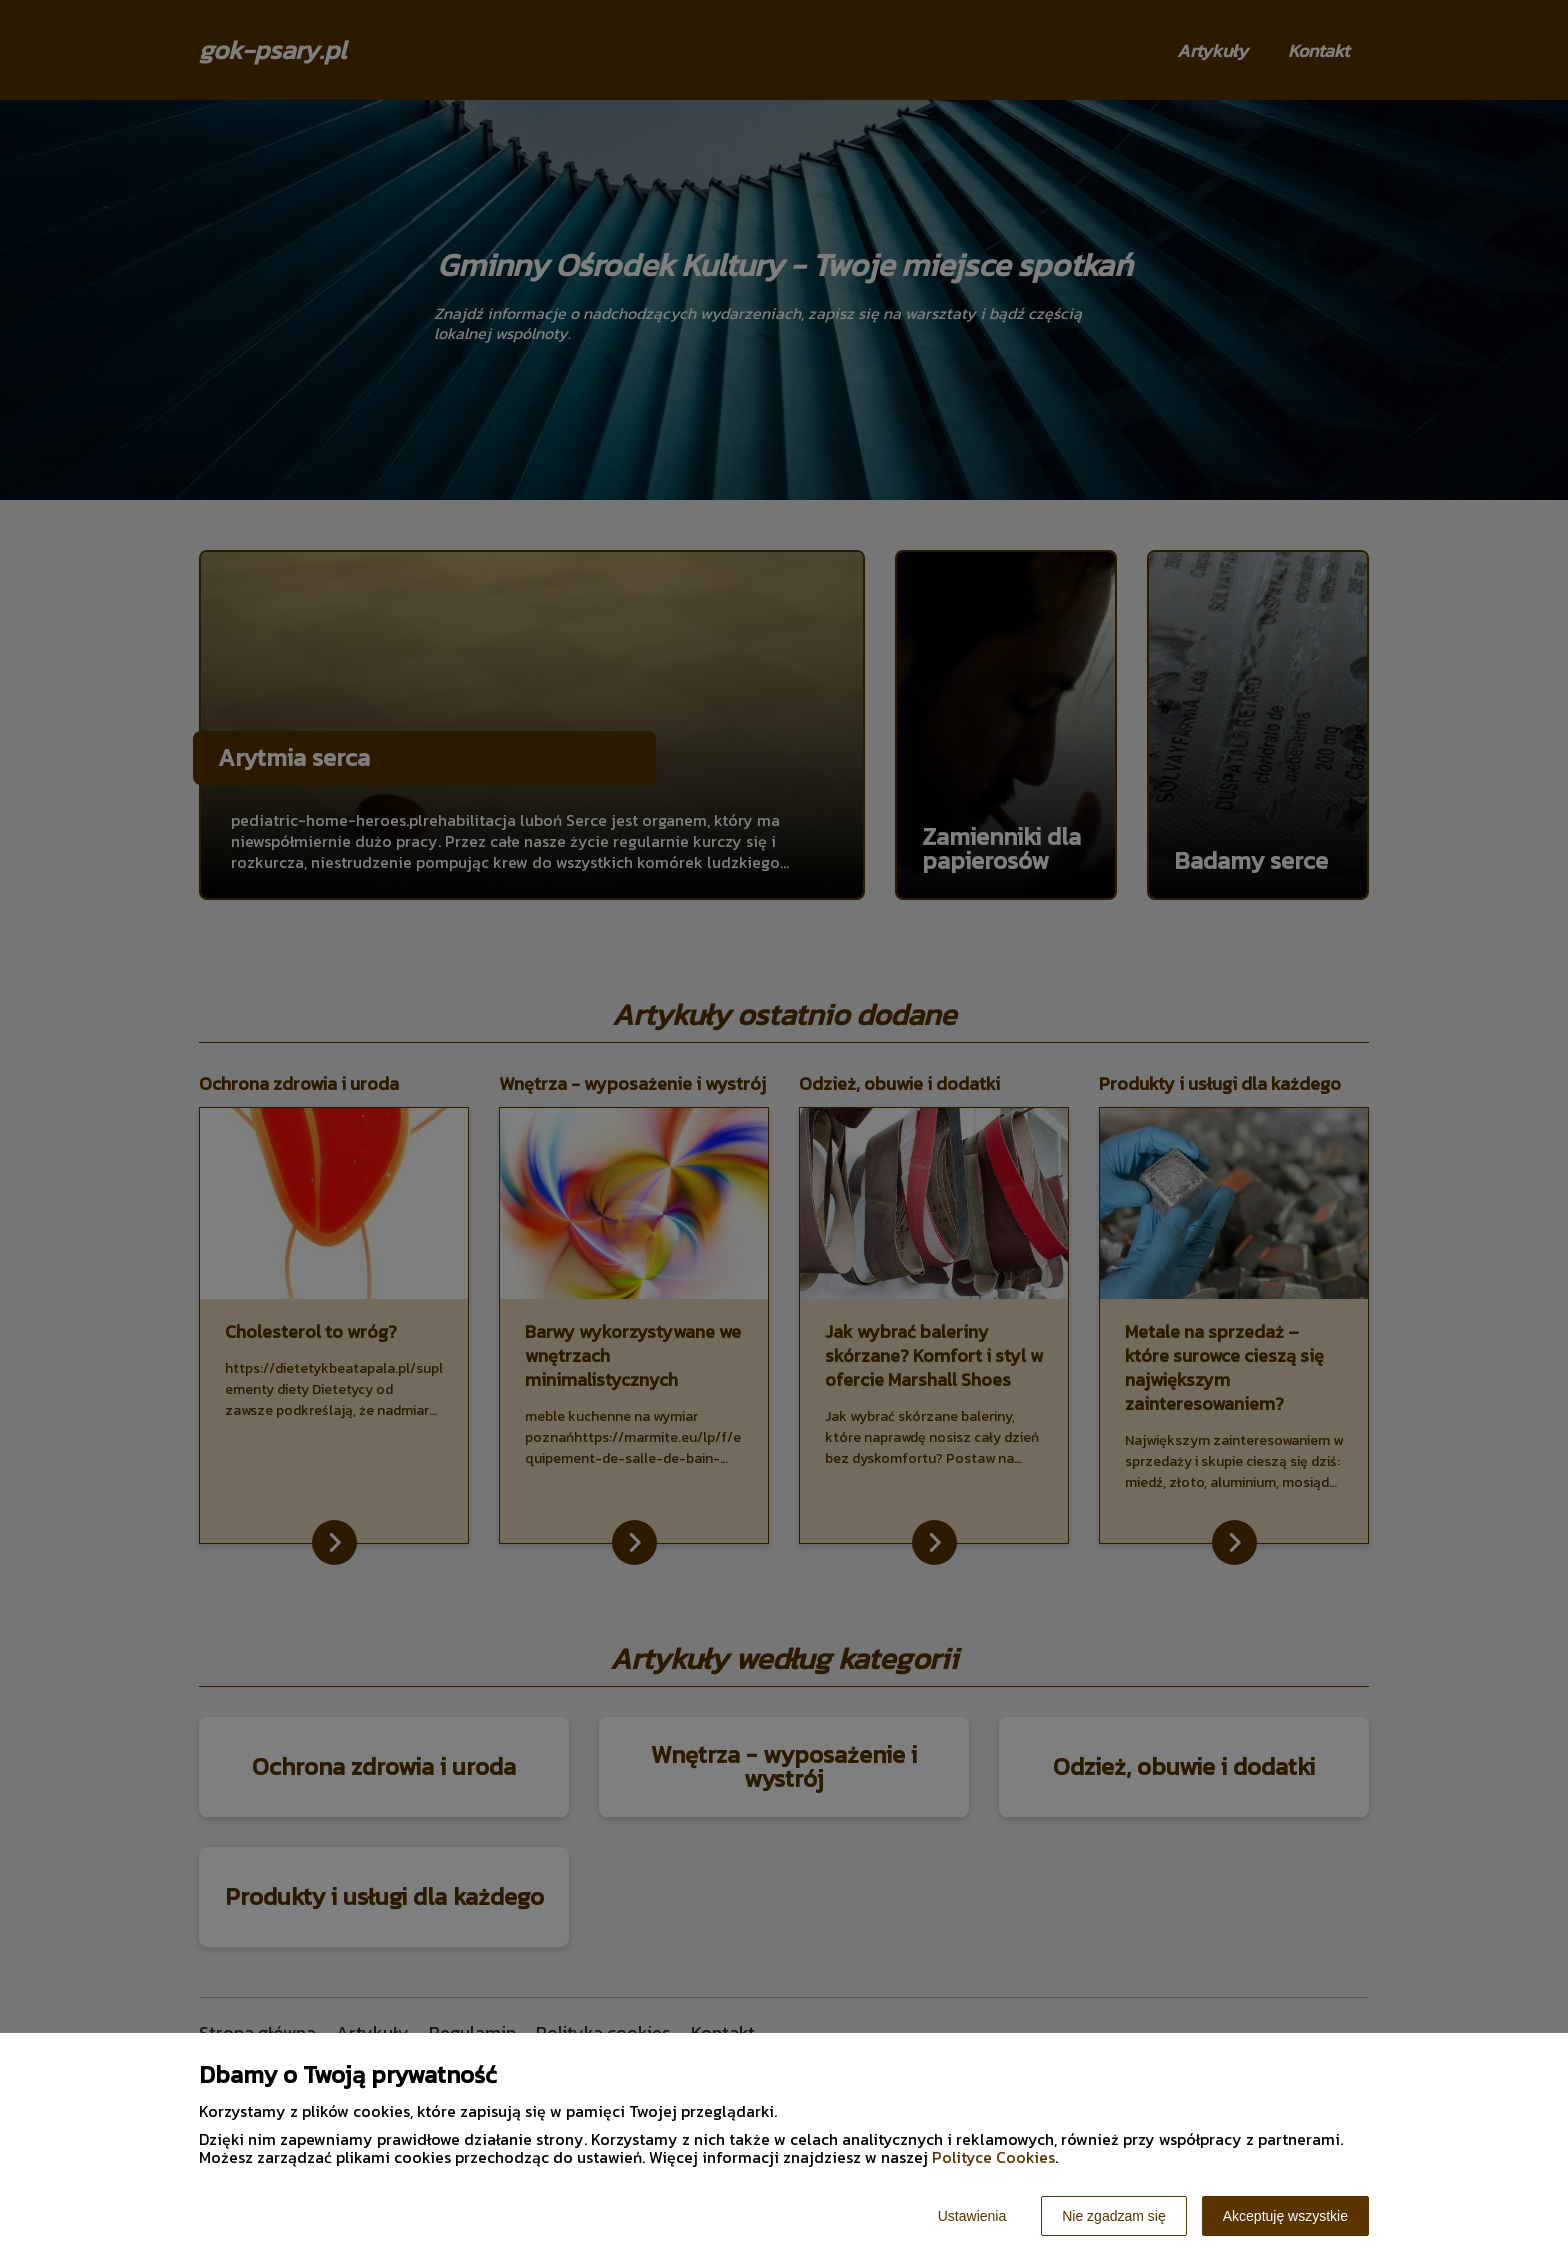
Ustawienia (972, 2216)
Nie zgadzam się (1114, 2216)
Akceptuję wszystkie (1285, 2216)
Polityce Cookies (993, 2157)
